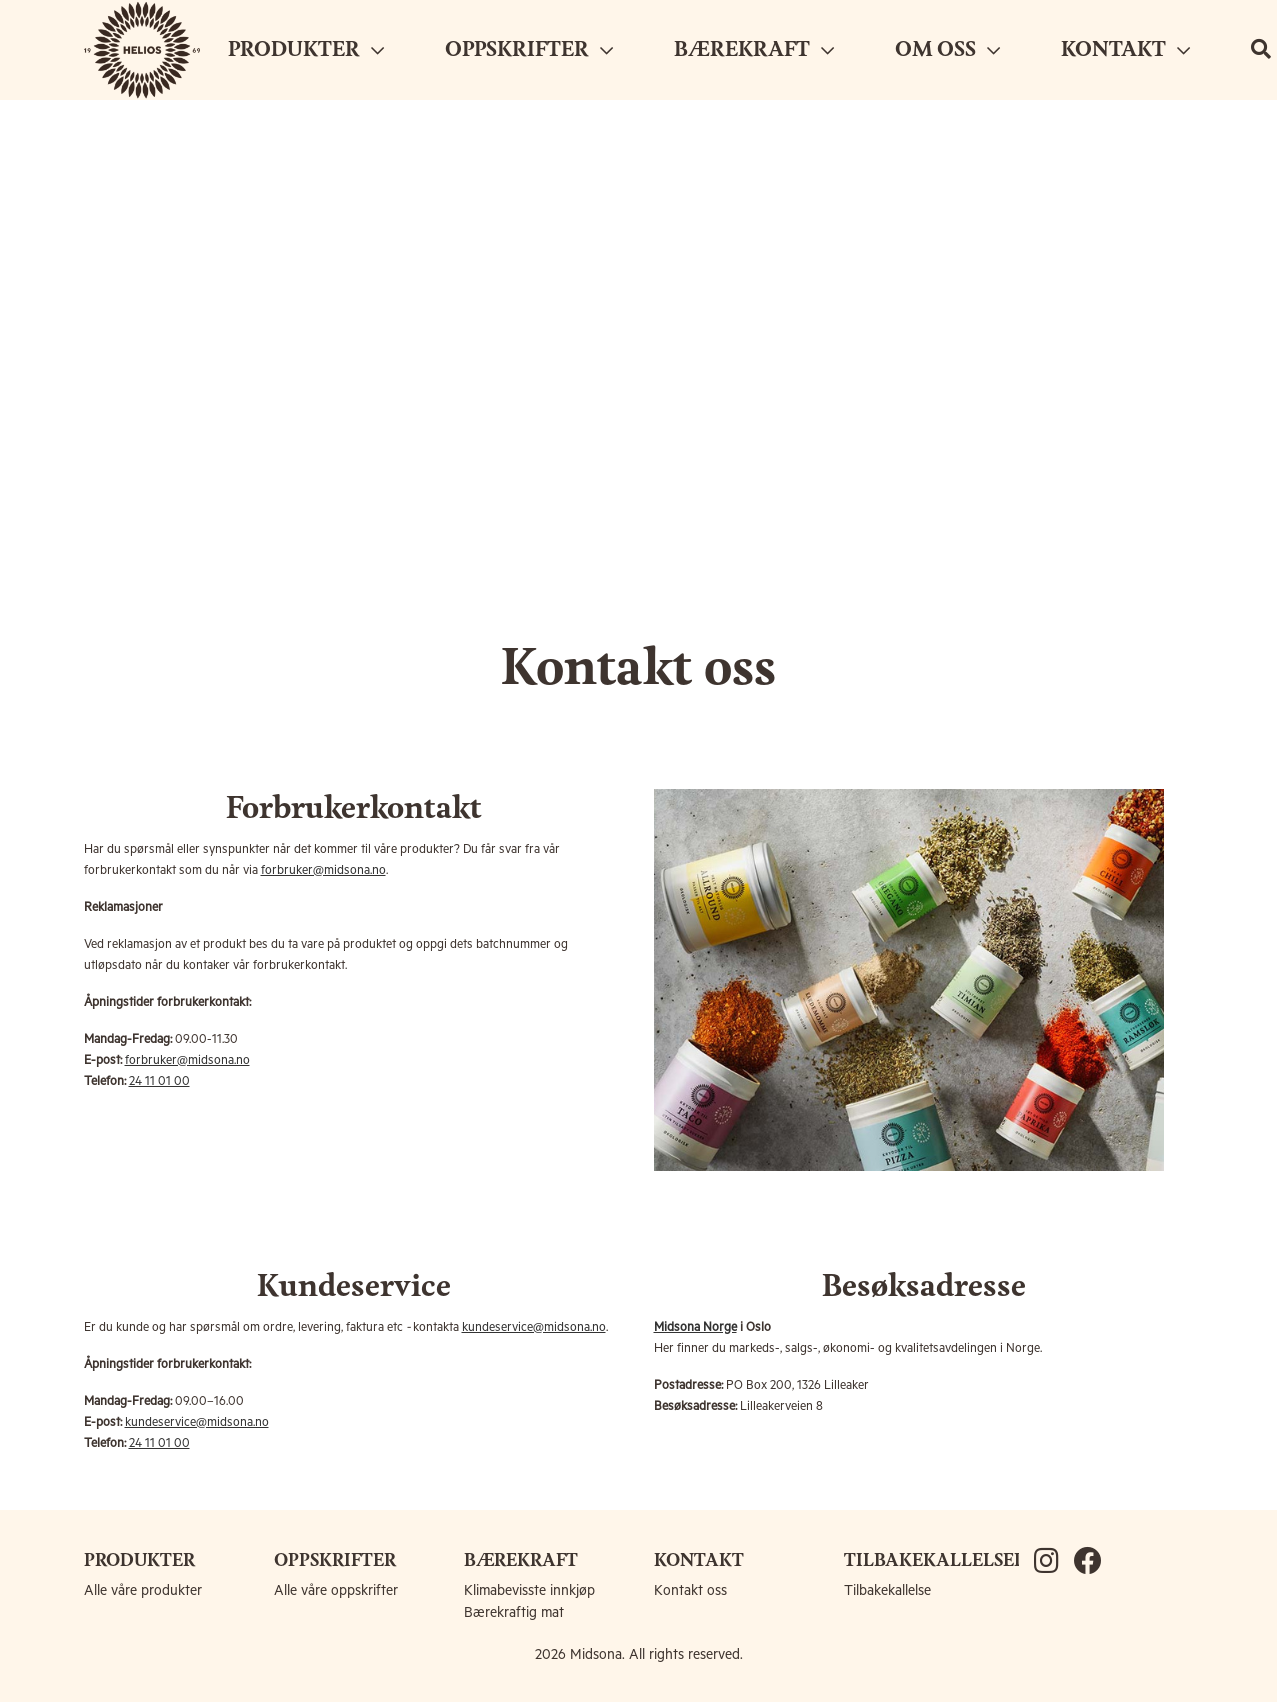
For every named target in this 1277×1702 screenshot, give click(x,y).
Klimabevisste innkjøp (529, 1591)
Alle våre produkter (143, 1591)
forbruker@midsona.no (323, 870)
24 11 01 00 (159, 1081)
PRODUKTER (306, 50)
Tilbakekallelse (887, 1591)
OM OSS (947, 50)
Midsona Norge (695, 1327)
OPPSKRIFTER (529, 50)
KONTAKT (1125, 50)
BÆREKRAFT (754, 50)
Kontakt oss (690, 1591)
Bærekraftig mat (514, 1613)
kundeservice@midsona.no (534, 1327)
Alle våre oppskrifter (336, 1591)
